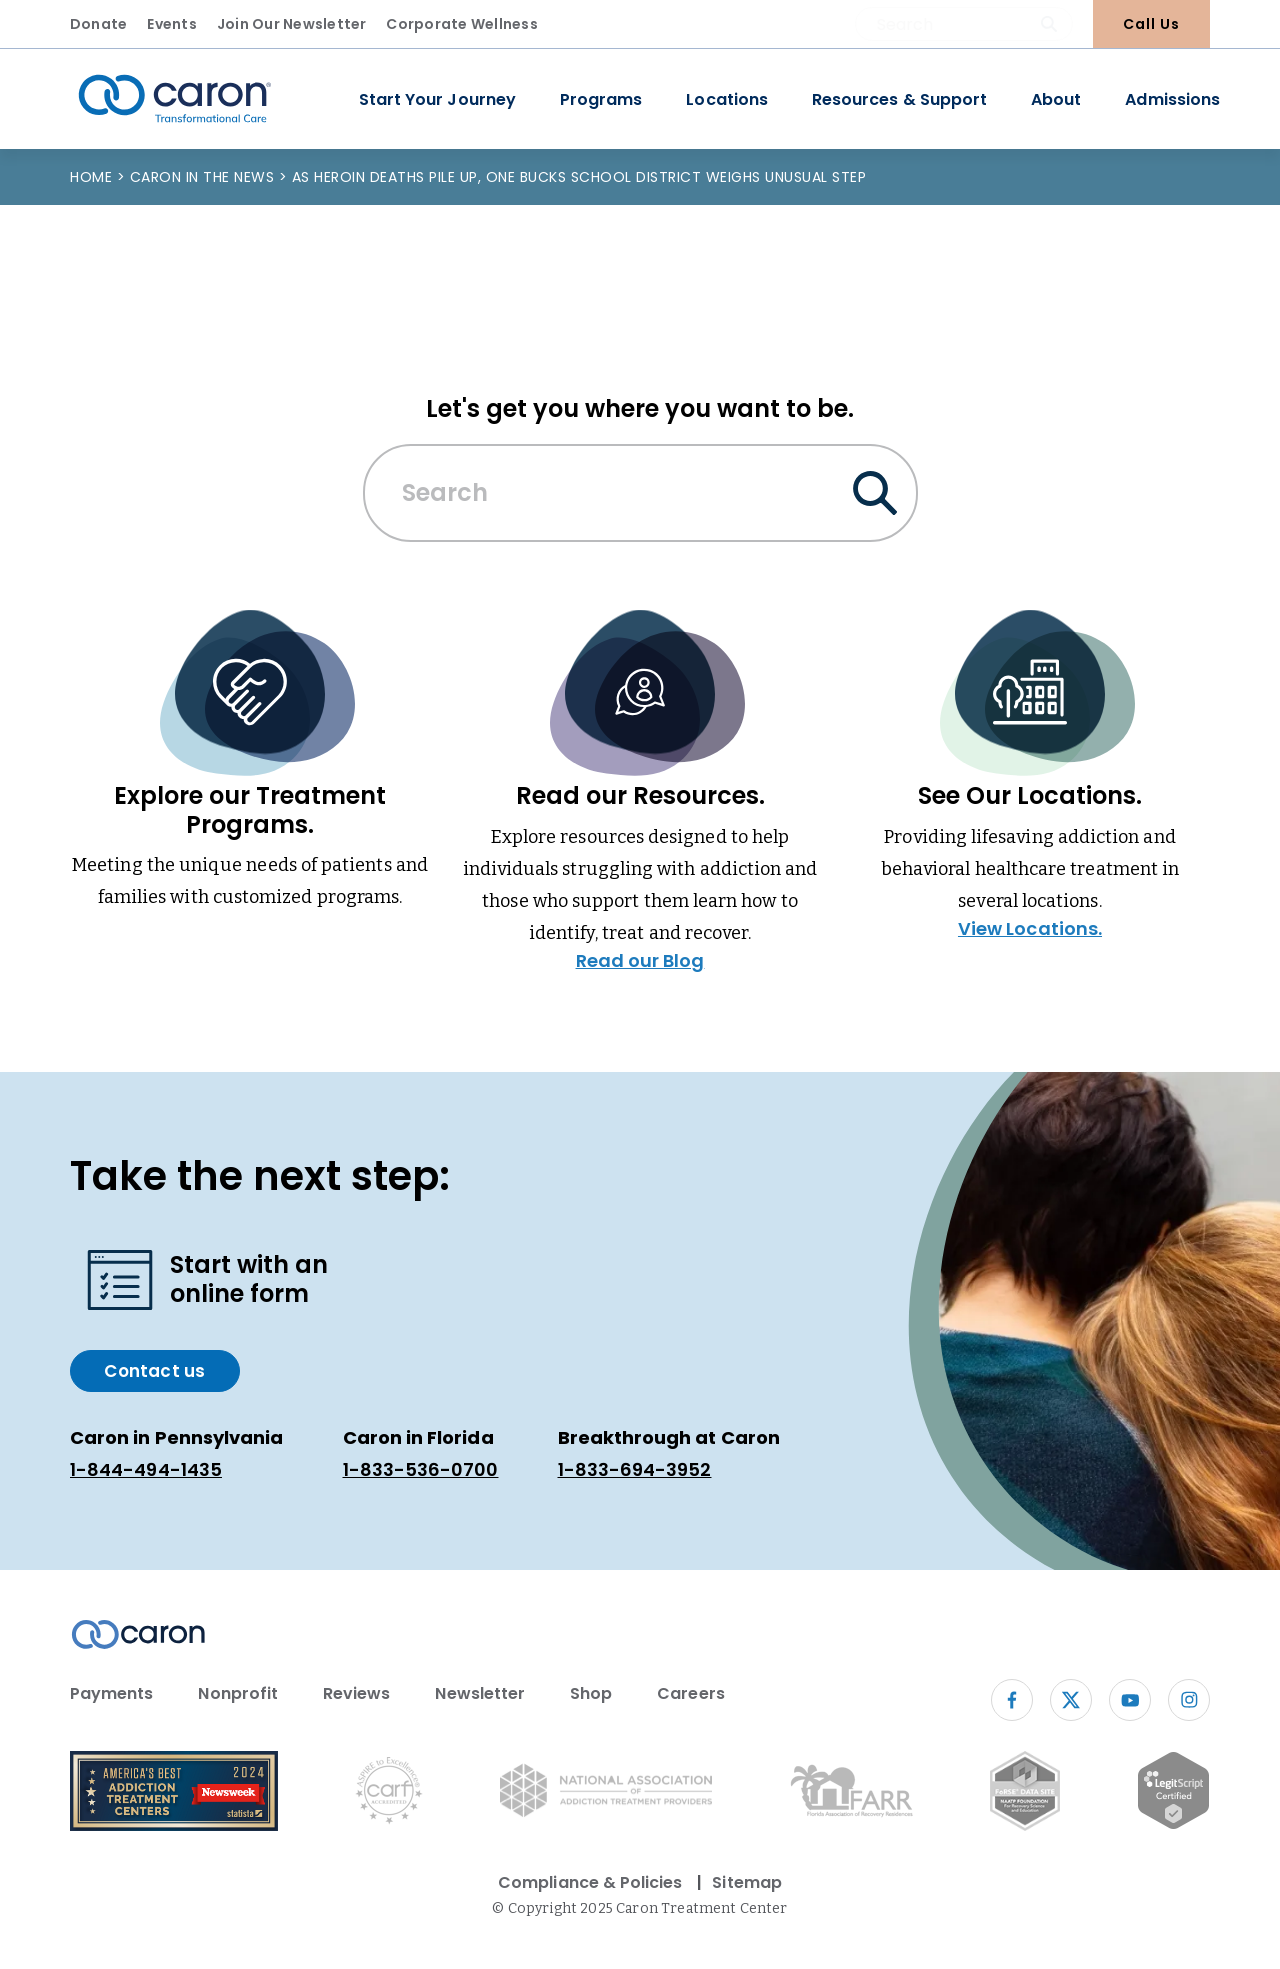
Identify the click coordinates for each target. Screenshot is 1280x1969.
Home (93, 177)
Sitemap (746, 1882)
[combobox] (964, 24)
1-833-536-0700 (421, 1469)
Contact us (154, 1371)
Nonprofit (238, 1693)
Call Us (1151, 24)
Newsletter (480, 1693)
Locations (727, 99)
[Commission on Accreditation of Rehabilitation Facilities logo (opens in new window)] (389, 1794)
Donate (98, 24)
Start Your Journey (437, 99)
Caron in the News (204, 177)
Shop (591, 1693)
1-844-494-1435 (146, 1469)
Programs (601, 99)
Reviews (356, 1693)
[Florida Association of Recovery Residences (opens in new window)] (851, 1794)
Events (171, 24)
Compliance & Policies (590, 1882)
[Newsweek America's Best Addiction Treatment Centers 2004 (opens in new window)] (174, 1794)
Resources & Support (899, 99)
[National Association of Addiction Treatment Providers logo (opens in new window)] (606, 1794)
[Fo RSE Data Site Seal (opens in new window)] (1024, 1794)
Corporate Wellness (461, 24)
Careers (690, 1693)
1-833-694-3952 (635, 1469)
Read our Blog (640, 960)
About (1056, 99)
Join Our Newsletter (292, 24)
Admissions (1172, 99)
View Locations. (1030, 928)
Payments (111, 1693)
